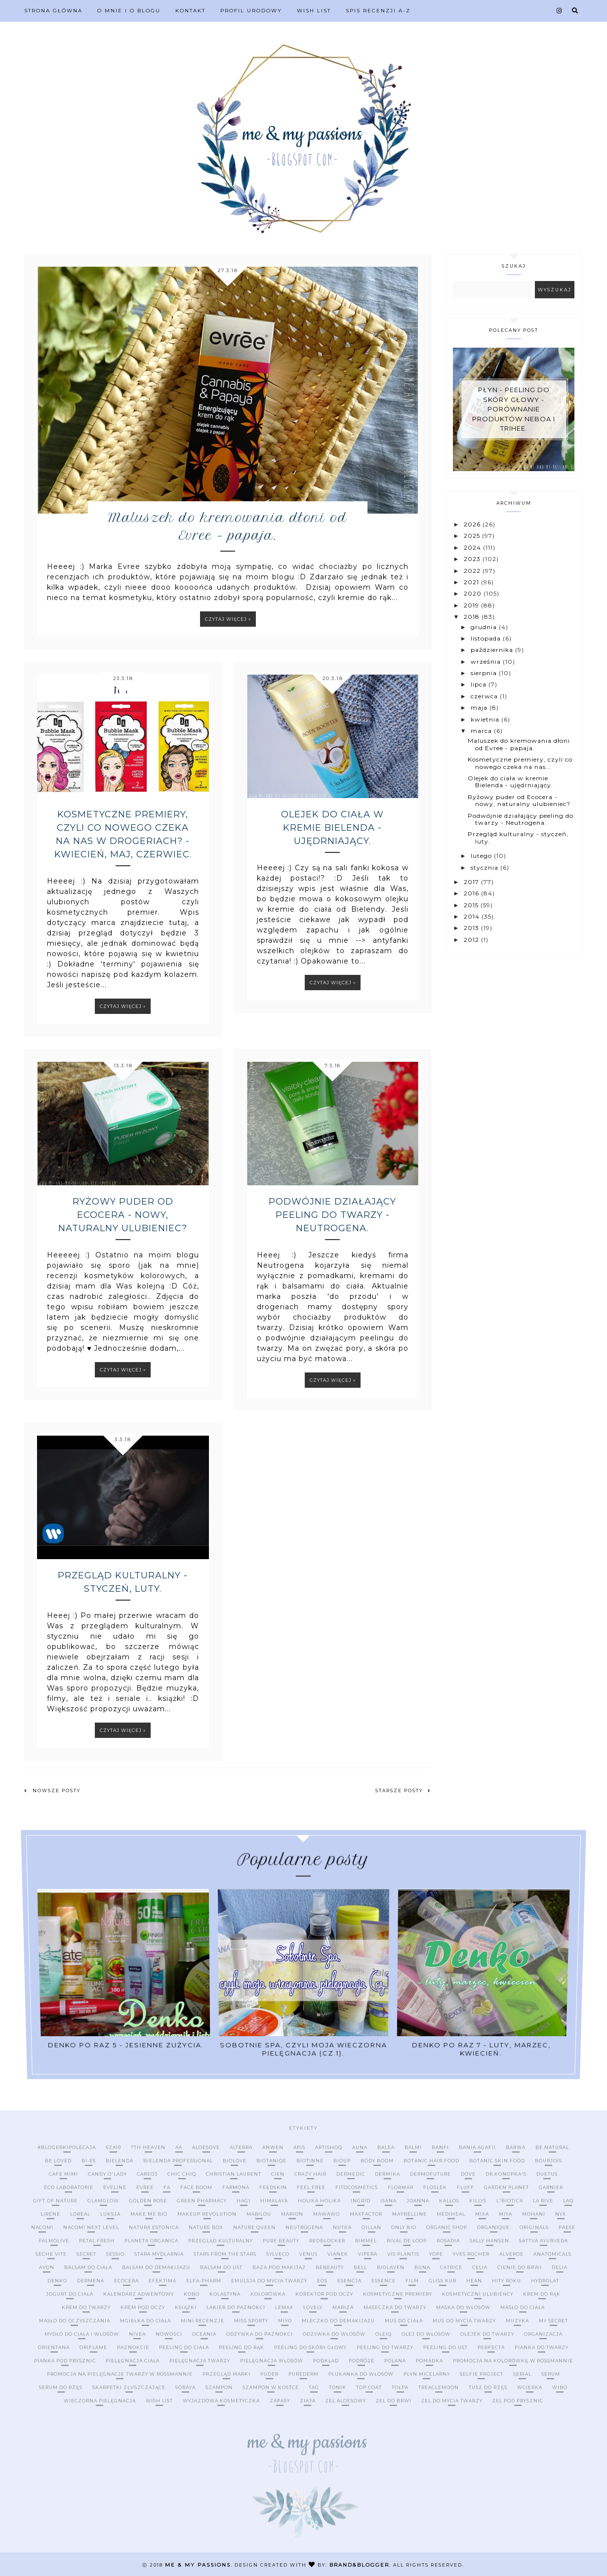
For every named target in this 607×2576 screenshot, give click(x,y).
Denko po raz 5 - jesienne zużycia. (135, 1976)
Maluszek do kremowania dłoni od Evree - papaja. (227, 526)
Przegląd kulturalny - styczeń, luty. (123, 1582)
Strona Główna (53, 10)
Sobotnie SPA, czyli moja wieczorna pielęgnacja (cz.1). (303, 1976)
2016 (472, 893)
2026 (473, 524)
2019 (472, 605)
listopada (487, 638)
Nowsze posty (52, 1790)
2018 (473, 616)
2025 (473, 535)
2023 (473, 559)
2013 (472, 927)
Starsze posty (403, 1790)
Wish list (314, 10)
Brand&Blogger (359, 2565)
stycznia (485, 867)
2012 (472, 939)
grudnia (485, 627)
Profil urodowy (251, 10)
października (493, 649)
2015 (472, 905)
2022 (473, 570)
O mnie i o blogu (129, 10)
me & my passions (198, 2565)
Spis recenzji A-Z (378, 10)
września (487, 661)
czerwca (485, 696)
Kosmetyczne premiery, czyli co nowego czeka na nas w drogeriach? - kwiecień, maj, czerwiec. (123, 834)
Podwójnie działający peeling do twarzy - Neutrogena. (332, 1215)
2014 (473, 916)
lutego (482, 855)
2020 (474, 593)
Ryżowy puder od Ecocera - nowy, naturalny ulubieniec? (122, 1215)
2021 (472, 582)
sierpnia (485, 673)
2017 (472, 882)
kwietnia (486, 719)
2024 (473, 547)
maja (480, 707)
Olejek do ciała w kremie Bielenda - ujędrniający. (332, 827)
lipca (479, 684)
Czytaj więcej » (228, 619)
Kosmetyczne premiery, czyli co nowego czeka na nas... (520, 763)
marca (482, 730)
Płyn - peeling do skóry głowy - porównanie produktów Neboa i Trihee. (513, 409)
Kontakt (190, 10)
